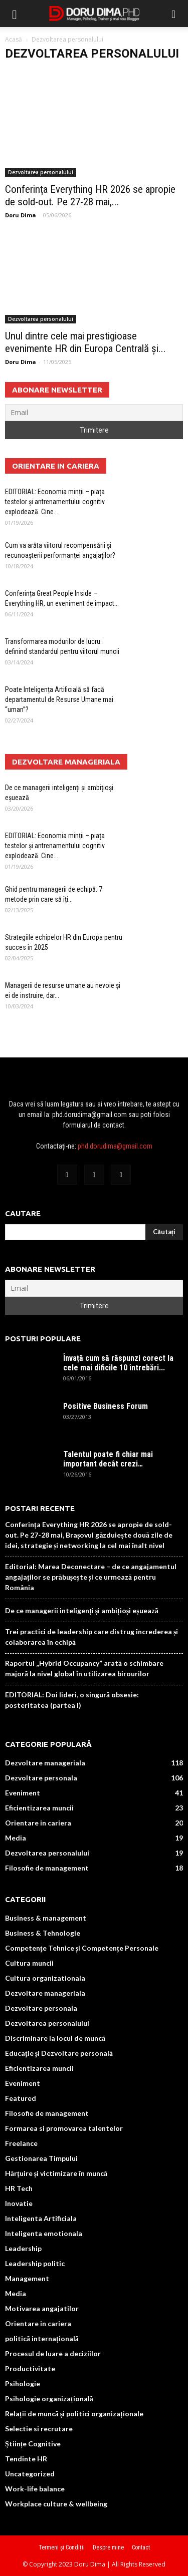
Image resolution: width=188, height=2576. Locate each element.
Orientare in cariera (38, 1822)
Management (27, 2278)
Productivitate (30, 2368)
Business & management (45, 1918)
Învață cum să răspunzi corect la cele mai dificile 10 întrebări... (118, 1362)
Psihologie (22, 2383)
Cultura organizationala (45, 1978)
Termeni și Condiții (62, 2547)
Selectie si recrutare (39, 2428)
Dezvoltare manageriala (45, 1762)
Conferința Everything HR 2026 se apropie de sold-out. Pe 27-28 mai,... (90, 195)
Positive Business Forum (105, 1406)
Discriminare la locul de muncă (55, 2038)
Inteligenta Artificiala (41, 2218)
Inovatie (19, 2203)
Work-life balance (35, 2488)
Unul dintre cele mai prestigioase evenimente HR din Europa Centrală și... (85, 342)
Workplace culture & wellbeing (56, 2503)
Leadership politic (35, 2263)
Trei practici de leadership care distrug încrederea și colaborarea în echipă (91, 1636)
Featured (20, 2098)
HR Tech (19, 2188)
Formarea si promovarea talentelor (64, 2128)
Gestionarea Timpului (41, 2158)
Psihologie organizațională (49, 2398)
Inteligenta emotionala (43, 2233)
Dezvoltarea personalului (40, 172)
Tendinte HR (26, 2458)
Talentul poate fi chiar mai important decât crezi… (108, 1458)
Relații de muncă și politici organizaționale (74, 2413)
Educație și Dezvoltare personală (59, 2053)
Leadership (23, 2248)
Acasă (13, 39)
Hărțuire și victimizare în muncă (56, 2173)
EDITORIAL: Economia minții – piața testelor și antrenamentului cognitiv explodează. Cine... (55, 502)
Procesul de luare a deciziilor (53, 2353)
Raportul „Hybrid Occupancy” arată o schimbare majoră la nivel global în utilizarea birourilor (84, 1668)
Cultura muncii (29, 1963)
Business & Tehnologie (42, 1933)
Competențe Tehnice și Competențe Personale (81, 1948)
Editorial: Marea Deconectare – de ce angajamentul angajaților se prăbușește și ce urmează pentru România (90, 1577)
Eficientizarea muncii (39, 1807)
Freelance (21, 2143)
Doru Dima (20, 215)
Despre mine (108, 2547)
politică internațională (42, 2338)
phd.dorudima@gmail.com (115, 1146)
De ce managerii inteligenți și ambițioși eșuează (81, 1610)
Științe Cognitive (33, 2443)
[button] (174, 13)
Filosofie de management (47, 1868)
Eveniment (22, 1792)
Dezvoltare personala (41, 1777)
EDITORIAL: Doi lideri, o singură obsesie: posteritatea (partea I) (72, 1699)
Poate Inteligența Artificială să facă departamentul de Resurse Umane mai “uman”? (59, 699)
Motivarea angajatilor (42, 2308)
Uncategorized (30, 2473)
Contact (141, 2547)
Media (15, 1837)
